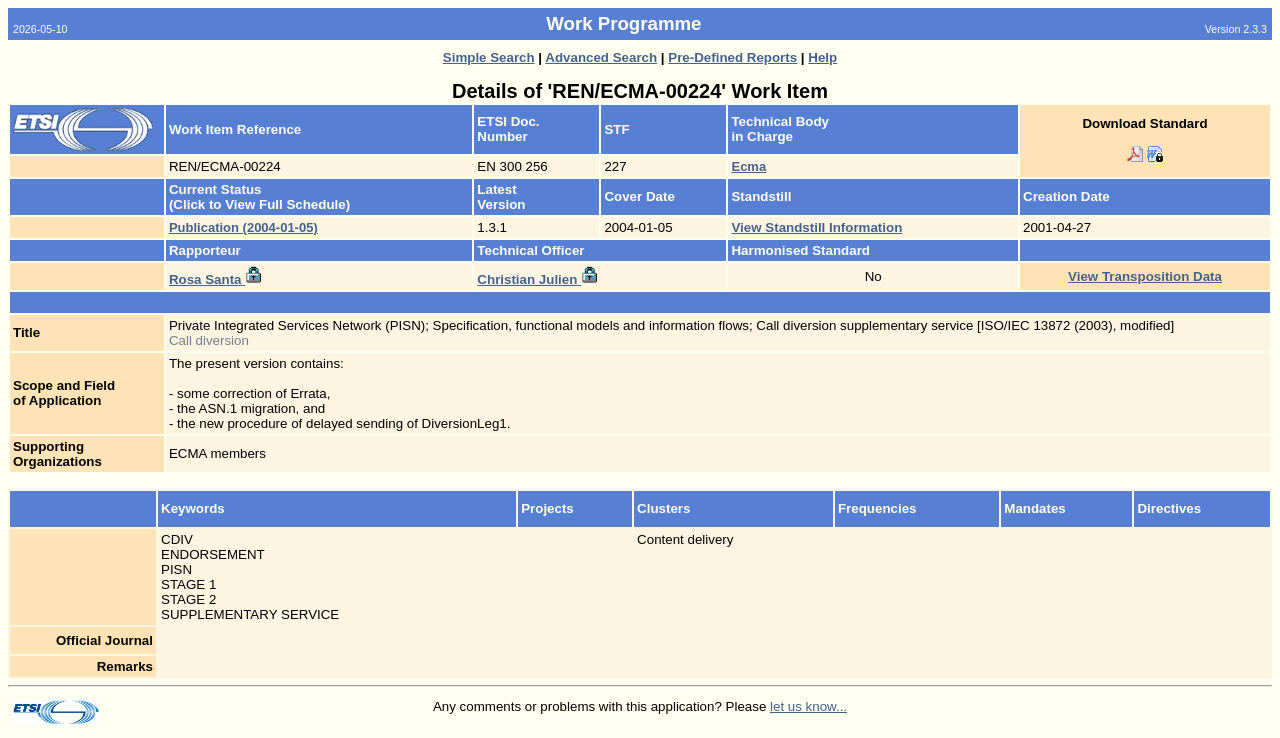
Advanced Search (601, 57)
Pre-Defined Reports (732, 57)
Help (822, 57)
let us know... (808, 706)
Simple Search (489, 57)
